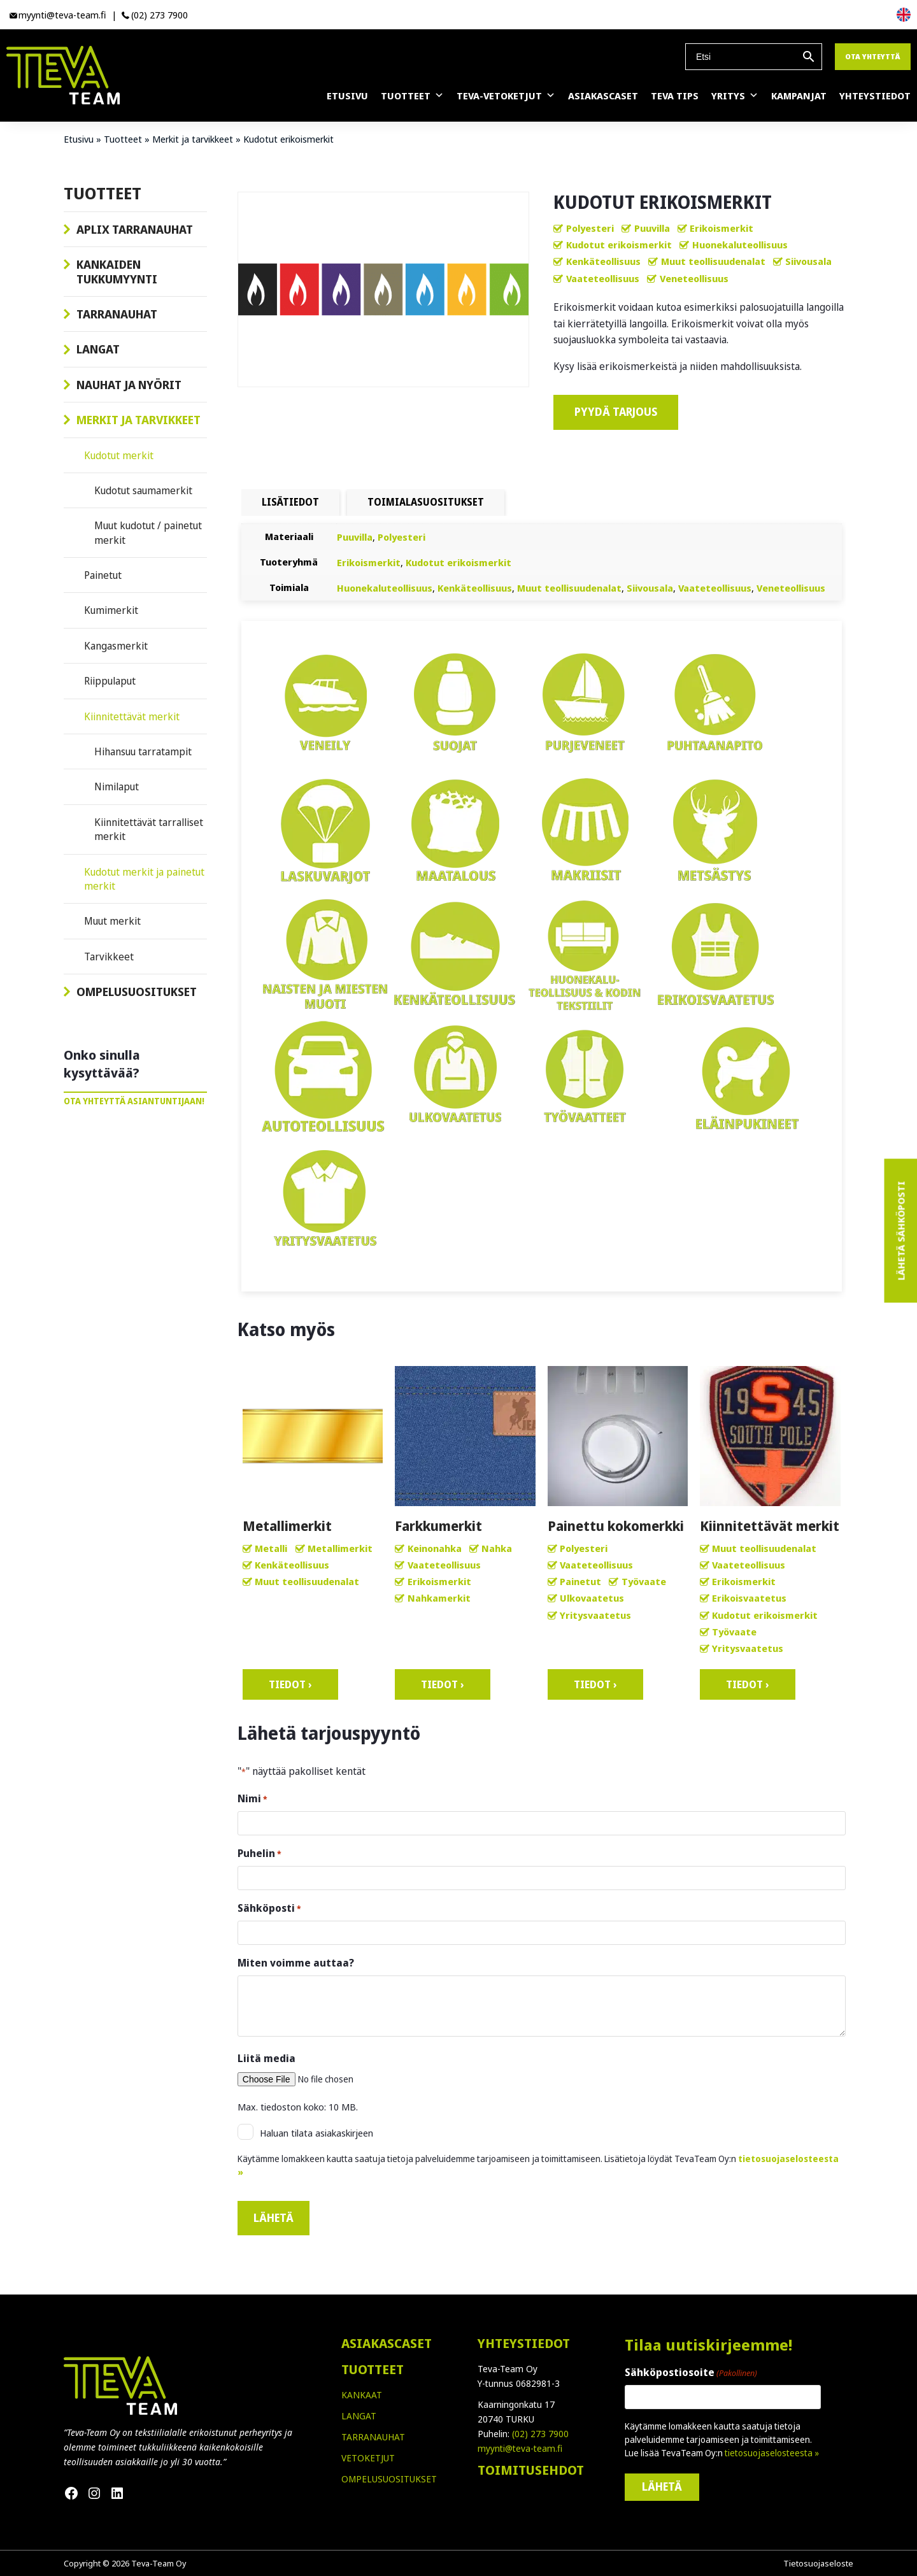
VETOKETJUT (368, 2458)
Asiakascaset (603, 95)
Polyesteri (590, 228)
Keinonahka (435, 1548)
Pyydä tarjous (615, 411)
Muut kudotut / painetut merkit (148, 532)
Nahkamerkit (439, 1597)
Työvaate (644, 1581)
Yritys (734, 95)
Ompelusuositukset (136, 991)
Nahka (496, 1548)
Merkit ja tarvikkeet (192, 138)
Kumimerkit (111, 610)
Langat (98, 349)
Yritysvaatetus (595, 1615)
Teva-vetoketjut (506, 95)
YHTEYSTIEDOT (524, 2343)
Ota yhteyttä (872, 56)
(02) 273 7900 (159, 14)
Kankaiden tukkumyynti (116, 271)
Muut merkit (112, 921)
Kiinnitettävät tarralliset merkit (148, 829)
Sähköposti (269, 1908)
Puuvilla (652, 228)
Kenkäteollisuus (603, 261)
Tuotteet (412, 95)
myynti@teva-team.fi (62, 14)
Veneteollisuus (694, 278)
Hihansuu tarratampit (143, 751)
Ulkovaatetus (592, 1597)
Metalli (271, 1548)
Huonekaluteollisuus (740, 244)
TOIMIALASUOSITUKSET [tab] (425, 501)
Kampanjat (799, 95)
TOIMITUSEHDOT (531, 2470)
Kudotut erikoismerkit (619, 244)
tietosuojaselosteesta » (772, 2453)
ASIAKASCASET (386, 2343)
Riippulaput (110, 681)
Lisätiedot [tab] (290, 501)
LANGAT (358, 2416)
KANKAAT (361, 2395)
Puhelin (259, 1853)
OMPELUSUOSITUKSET (389, 2479)
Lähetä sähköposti (900, 1231)
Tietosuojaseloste (818, 2563)
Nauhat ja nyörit (128, 384)
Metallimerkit (340, 1548)
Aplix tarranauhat (134, 229)
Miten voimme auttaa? (296, 1963)
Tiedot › (290, 1684)
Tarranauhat (116, 314)
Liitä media (266, 2058)
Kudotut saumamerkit (143, 490)
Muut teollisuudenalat (713, 261)
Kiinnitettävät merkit (132, 716)
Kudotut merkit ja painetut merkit (144, 879)
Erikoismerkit (721, 228)
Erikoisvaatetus (749, 1597)
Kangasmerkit (116, 646)
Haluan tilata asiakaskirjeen (316, 2132)
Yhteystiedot (875, 95)
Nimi (252, 1798)
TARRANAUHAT (373, 2437)
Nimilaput (116, 786)
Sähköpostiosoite (691, 2372)
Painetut (103, 575)
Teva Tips (675, 95)
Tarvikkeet (109, 957)
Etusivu (347, 95)
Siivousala (808, 261)
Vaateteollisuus (602, 278)
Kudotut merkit (118, 455)
